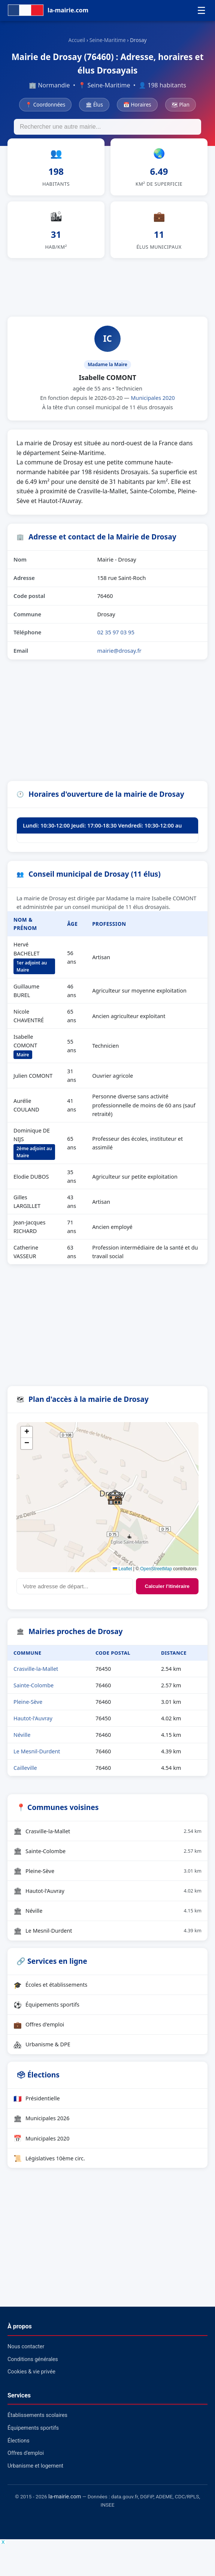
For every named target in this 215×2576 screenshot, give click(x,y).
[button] (115, 1497)
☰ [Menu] (201, 10)
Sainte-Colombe (33, 1685)
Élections (18, 2441)
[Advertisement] (107, 286)
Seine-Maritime (108, 40)
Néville (21, 1734)
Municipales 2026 (41, 2118)
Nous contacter (25, 2346)
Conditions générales (32, 2359)
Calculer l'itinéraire (167, 1586)
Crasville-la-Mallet (35, 1668)
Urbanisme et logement (35, 2466)
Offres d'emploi (38, 2024)
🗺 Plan (181, 104)
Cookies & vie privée (31, 2372)
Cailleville (25, 1767)
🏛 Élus (94, 104)
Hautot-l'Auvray (32, 1718)
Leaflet (122, 1568)
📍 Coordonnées (45, 104)
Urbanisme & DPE (41, 2044)
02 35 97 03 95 (115, 632)
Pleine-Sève (27, 1701)
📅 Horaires (137, 104)
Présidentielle (36, 2098)
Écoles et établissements (50, 1985)
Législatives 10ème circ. (49, 2158)
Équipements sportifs (46, 2004)
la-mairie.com (64, 2496)
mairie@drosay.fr (119, 650)
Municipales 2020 (153, 397)
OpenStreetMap (156, 1568)
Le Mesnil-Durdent (36, 1751)
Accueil (77, 40)
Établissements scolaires (37, 2415)
